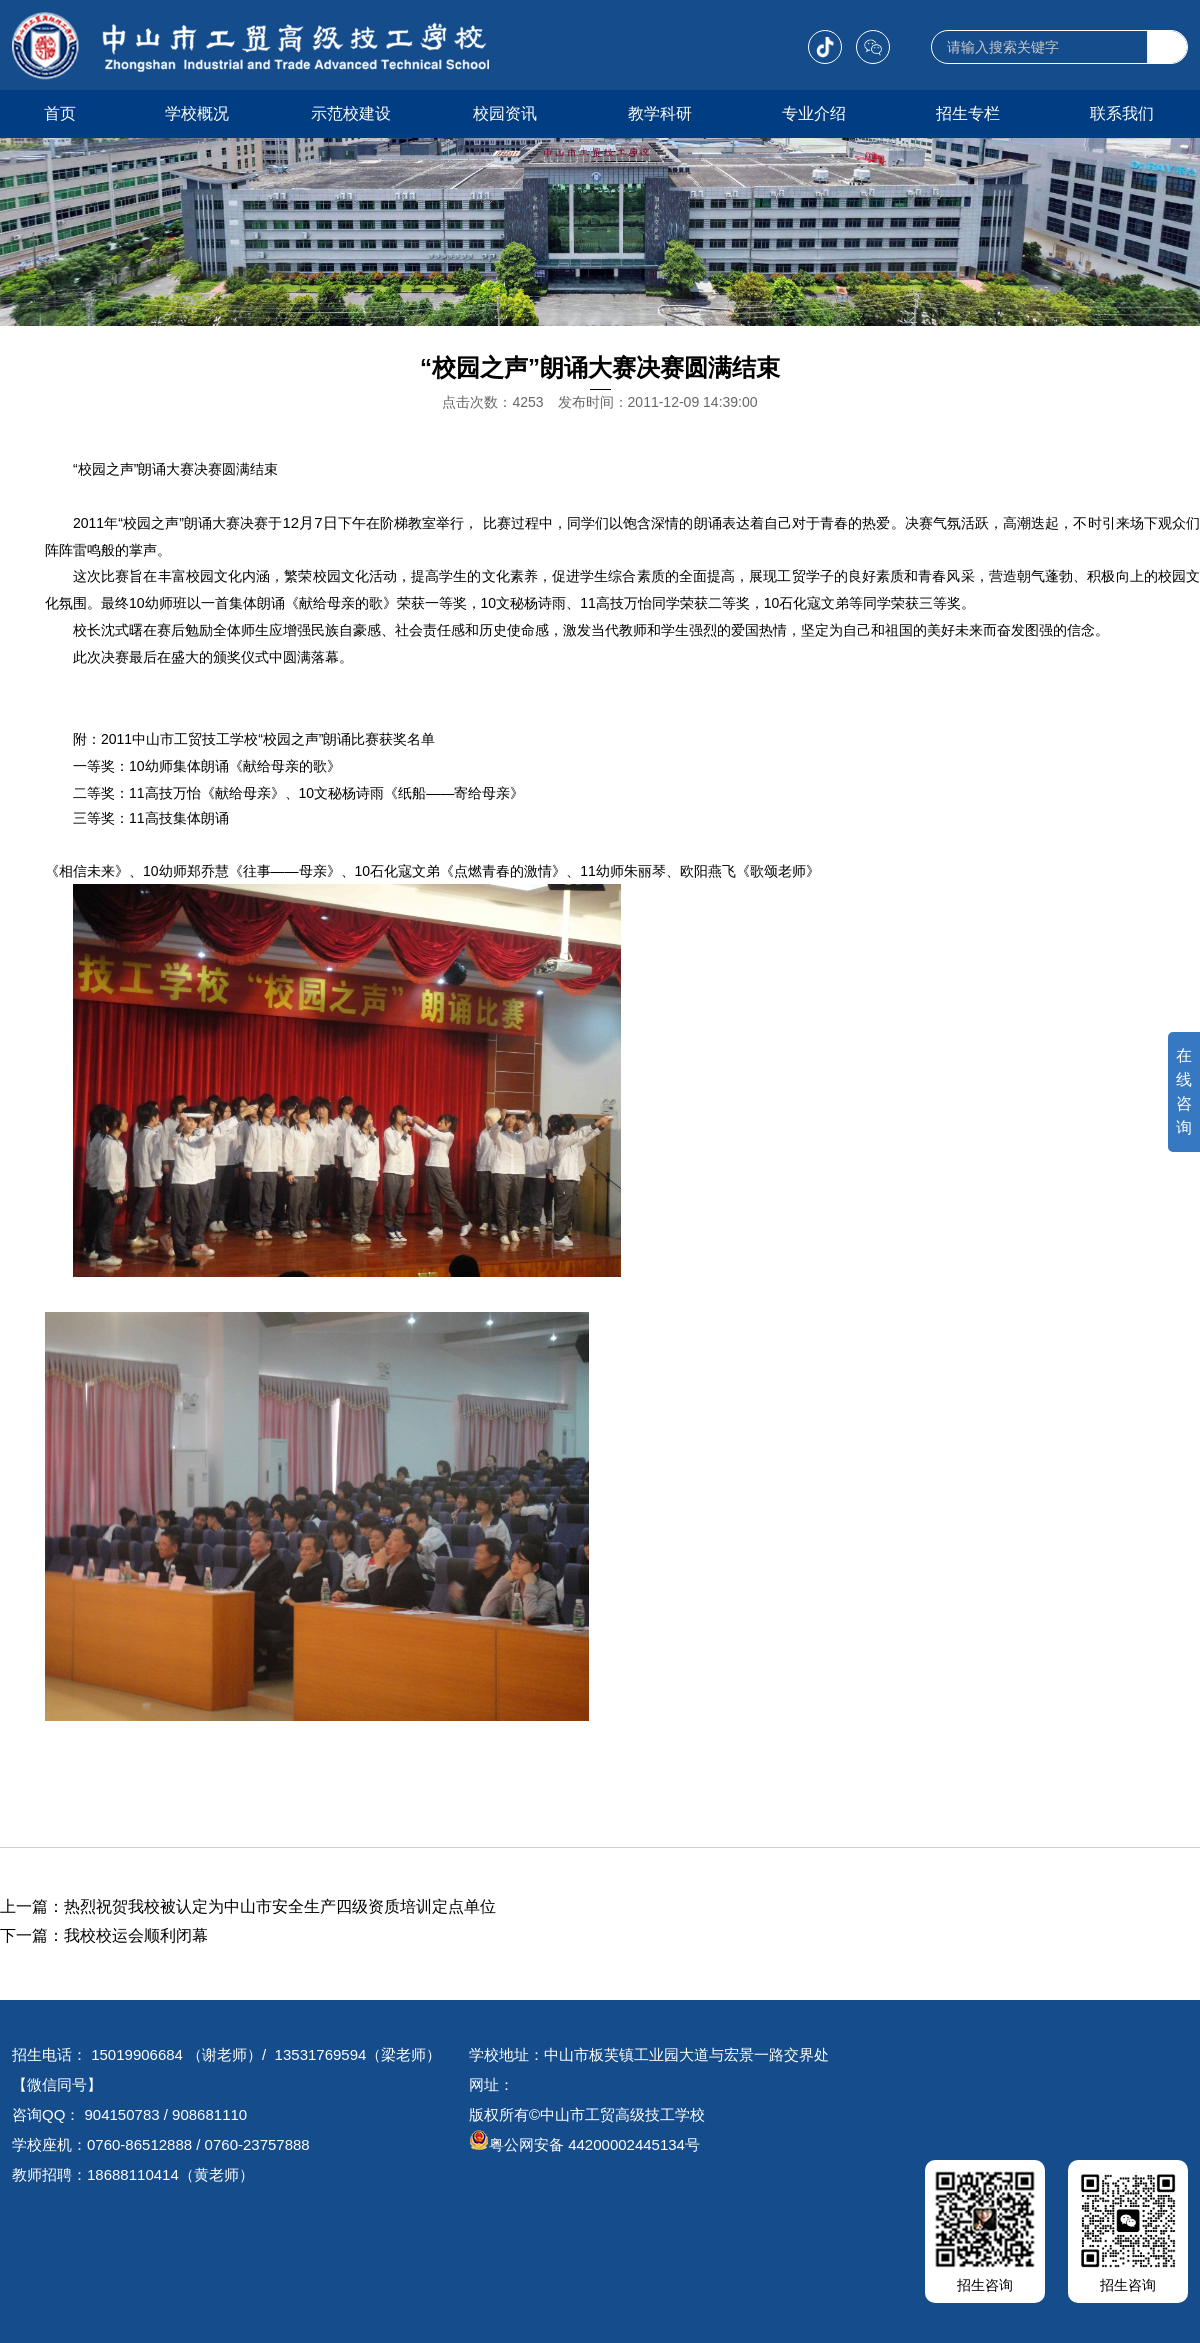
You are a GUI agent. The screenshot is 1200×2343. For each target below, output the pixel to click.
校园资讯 (505, 113)
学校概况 (197, 113)
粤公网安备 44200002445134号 (584, 2144)
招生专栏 (968, 113)
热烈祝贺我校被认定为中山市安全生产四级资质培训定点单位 (280, 1906)
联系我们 (1122, 113)
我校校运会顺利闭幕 (136, 1935)
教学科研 (660, 113)
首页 (60, 113)
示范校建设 (351, 113)
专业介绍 (814, 113)
